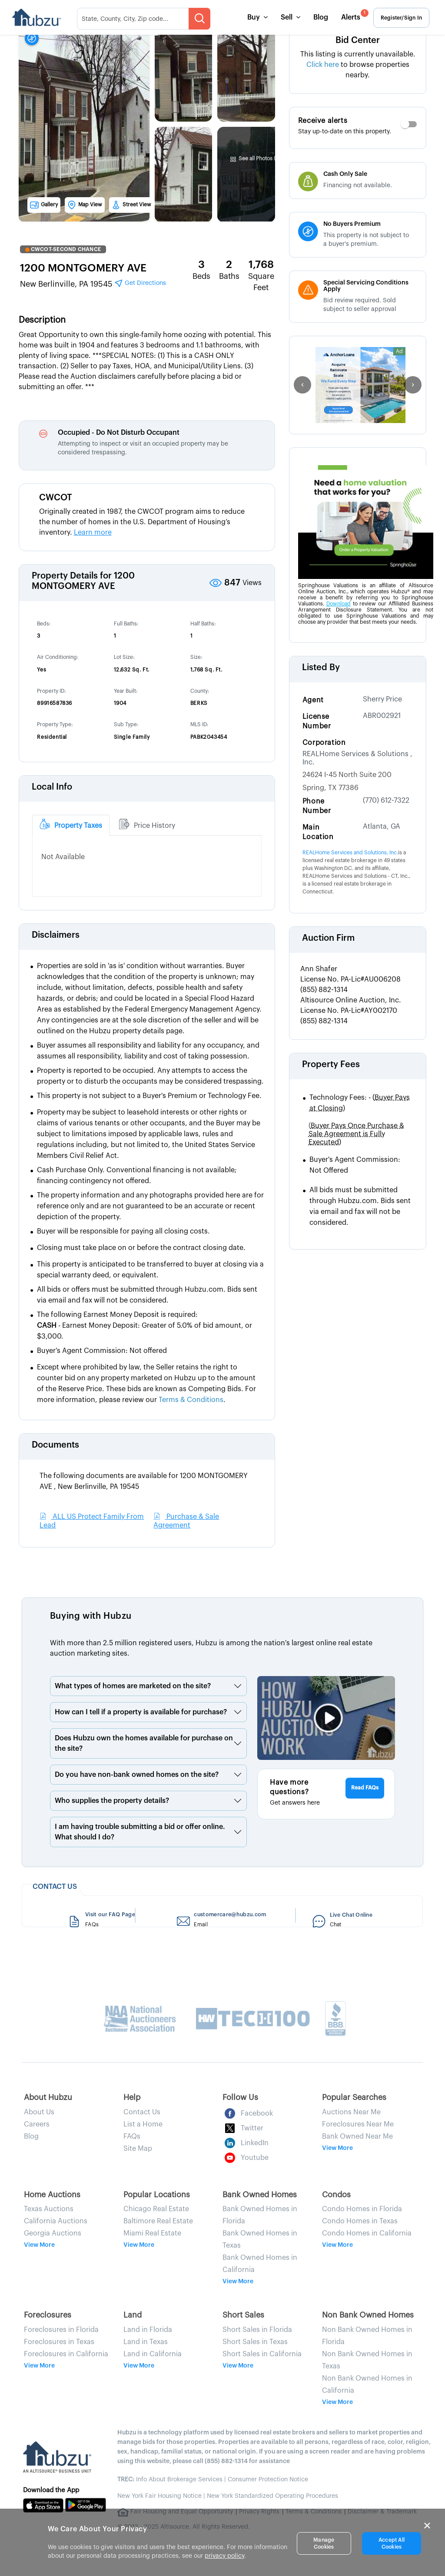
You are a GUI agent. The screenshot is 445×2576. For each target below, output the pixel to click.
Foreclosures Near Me (358, 2124)
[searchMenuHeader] (143, 19)
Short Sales (243, 2315)
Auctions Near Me (351, 2112)
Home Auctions (52, 2195)
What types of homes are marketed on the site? (133, 1686)
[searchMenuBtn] (199, 19)
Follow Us (240, 2097)
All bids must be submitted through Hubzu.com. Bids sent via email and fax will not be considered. (360, 1206)
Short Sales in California (262, 2354)
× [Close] (427, 2525)
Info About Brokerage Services (169, 2480)
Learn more (93, 532)
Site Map (137, 2148)
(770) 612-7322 (386, 800)
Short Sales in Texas (255, 2341)
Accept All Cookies (392, 2543)
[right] (413, 385)
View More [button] (337, 2148)
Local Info (52, 787)
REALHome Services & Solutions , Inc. (357, 758)
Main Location (318, 832)
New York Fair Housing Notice (159, 2496)
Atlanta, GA (381, 826)
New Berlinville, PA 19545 (93, 283)
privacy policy (224, 2556)
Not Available (63, 856)
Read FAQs (365, 1787)
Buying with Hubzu (91, 1616)
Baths (229, 276)
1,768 (261, 264)
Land (132, 2315)
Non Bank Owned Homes (368, 2315)
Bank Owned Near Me (357, 2136)
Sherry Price (382, 699)
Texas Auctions (48, 2209)
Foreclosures (47, 2315)
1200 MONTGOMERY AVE (83, 268)
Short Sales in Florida (257, 2329)
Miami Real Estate (152, 2233)
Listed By (321, 667)
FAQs (131, 2136)
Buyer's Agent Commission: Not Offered (354, 1165)
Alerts (354, 15)
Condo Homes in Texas (360, 2221)
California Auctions (55, 2221)
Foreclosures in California (66, 2354)
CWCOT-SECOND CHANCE (63, 249)
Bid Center (357, 40)
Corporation (324, 742)
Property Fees (331, 1064)
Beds (201, 276)
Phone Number (316, 806)
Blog (320, 17)
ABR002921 (382, 715)
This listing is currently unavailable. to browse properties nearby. (357, 65)
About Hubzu (48, 2097)
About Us (39, 2112)
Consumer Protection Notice (268, 2480)
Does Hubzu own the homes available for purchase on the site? (144, 1743)
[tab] (71, 825)
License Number (316, 721)
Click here (323, 64)
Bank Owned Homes (259, 2195)
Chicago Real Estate (156, 2209)
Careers (37, 2124)
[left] (302, 385)
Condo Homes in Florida (362, 2209)
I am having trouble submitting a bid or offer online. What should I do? (140, 1832)
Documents (55, 1445)
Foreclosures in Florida (61, 2329)
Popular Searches (354, 2097)
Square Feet (261, 281)
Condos (336, 2195)
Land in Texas (145, 2341)
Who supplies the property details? (112, 1800)
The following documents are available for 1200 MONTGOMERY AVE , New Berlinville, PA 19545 (144, 1481)
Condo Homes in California (367, 2233)
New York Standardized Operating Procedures (272, 2496)
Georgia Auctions (52, 2233)
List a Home (143, 2124)
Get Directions (140, 283)
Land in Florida (147, 2329)
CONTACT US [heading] (55, 1886)
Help (131, 2097)
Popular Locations (156, 2195)
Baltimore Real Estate (158, 2221)
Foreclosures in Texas (59, 2341)
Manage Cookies (323, 2543)
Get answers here (295, 1803)
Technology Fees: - (359, 1103)
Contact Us (141, 2112)
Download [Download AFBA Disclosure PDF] (338, 603)
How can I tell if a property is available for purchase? (141, 1712)
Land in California (152, 2354)
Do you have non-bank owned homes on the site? (137, 1774)
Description (42, 320)
